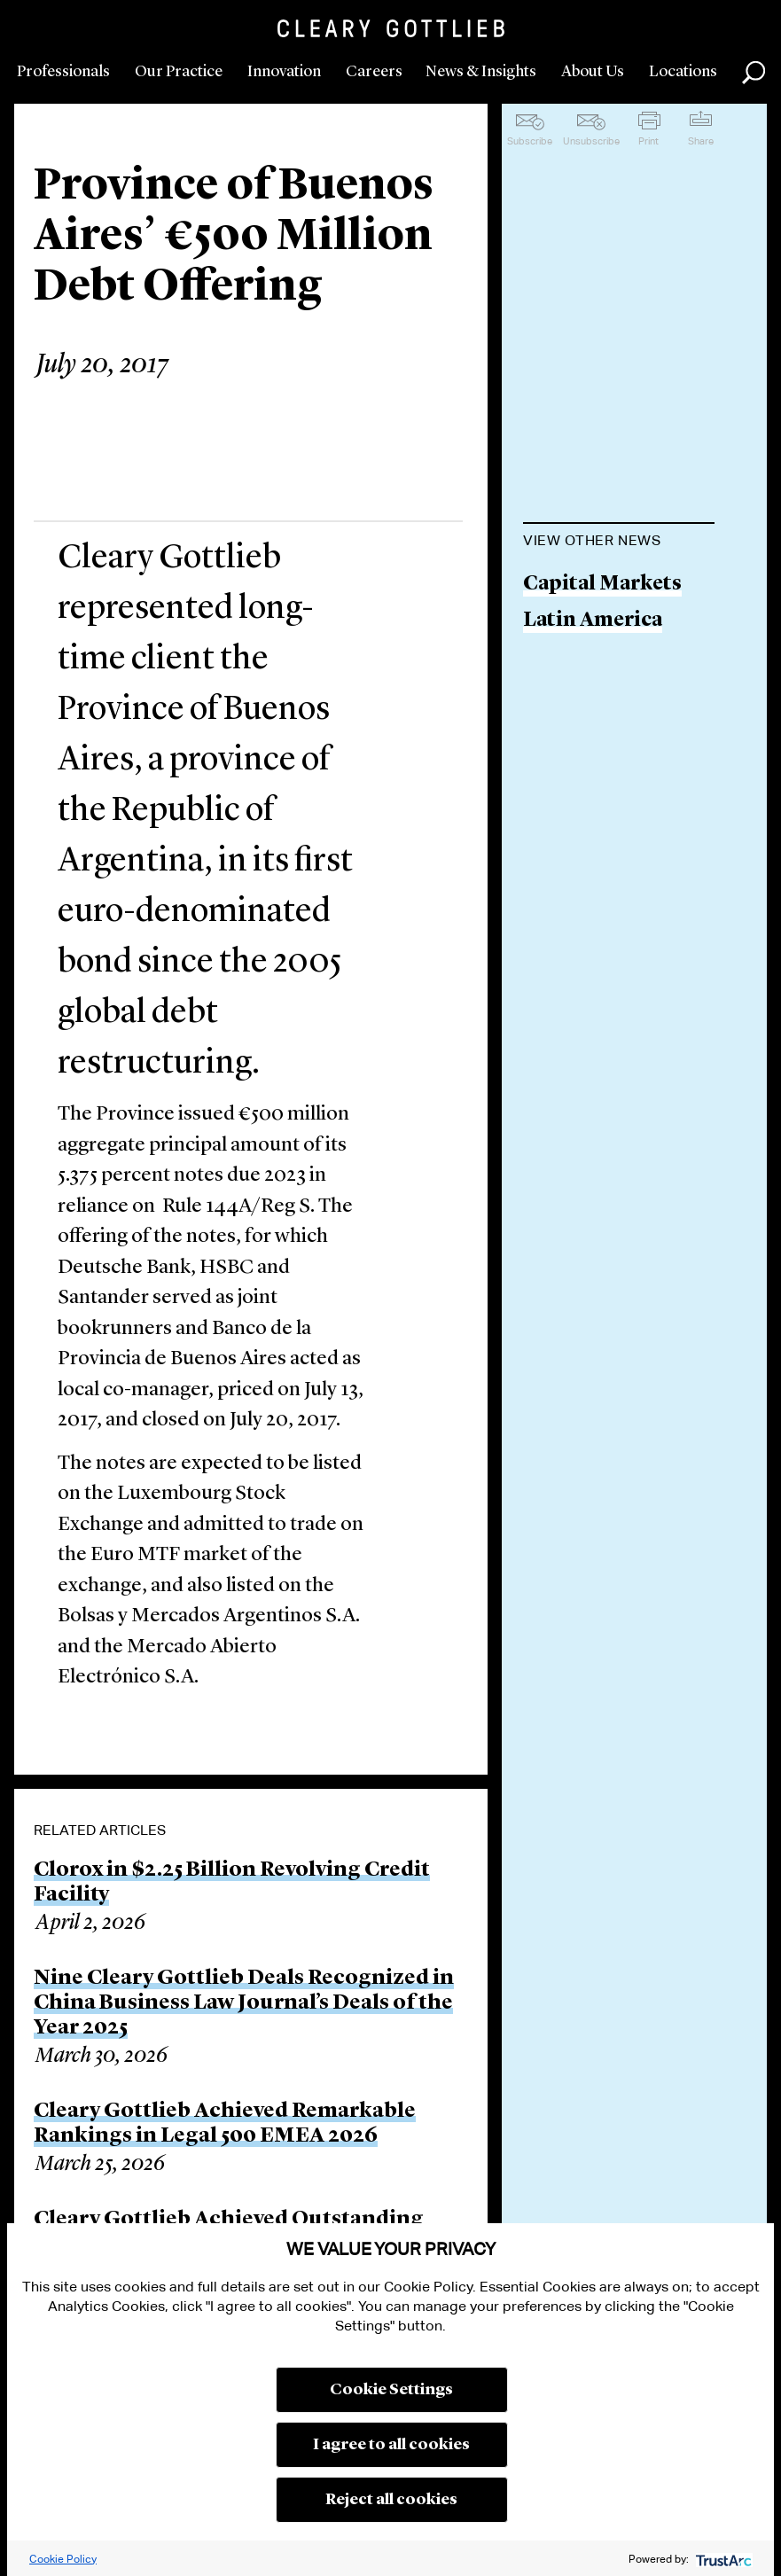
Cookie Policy (63, 2558)
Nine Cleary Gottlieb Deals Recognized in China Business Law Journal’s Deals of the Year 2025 (244, 2003)
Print (648, 141)
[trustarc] (722, 2558)
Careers (374, 72)
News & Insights (481, 72)
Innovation (284, 72)
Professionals (63, 72)
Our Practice (179, 72)
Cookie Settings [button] (391, 2390)
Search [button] (753, 72)
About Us (592, 72)
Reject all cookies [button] (391, 2500)
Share (701, 141)
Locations (683, 72)
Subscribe (529, 141)
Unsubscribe (591, 141)
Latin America (592, 621)
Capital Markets (602, 584)
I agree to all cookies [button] (391, 2445)
